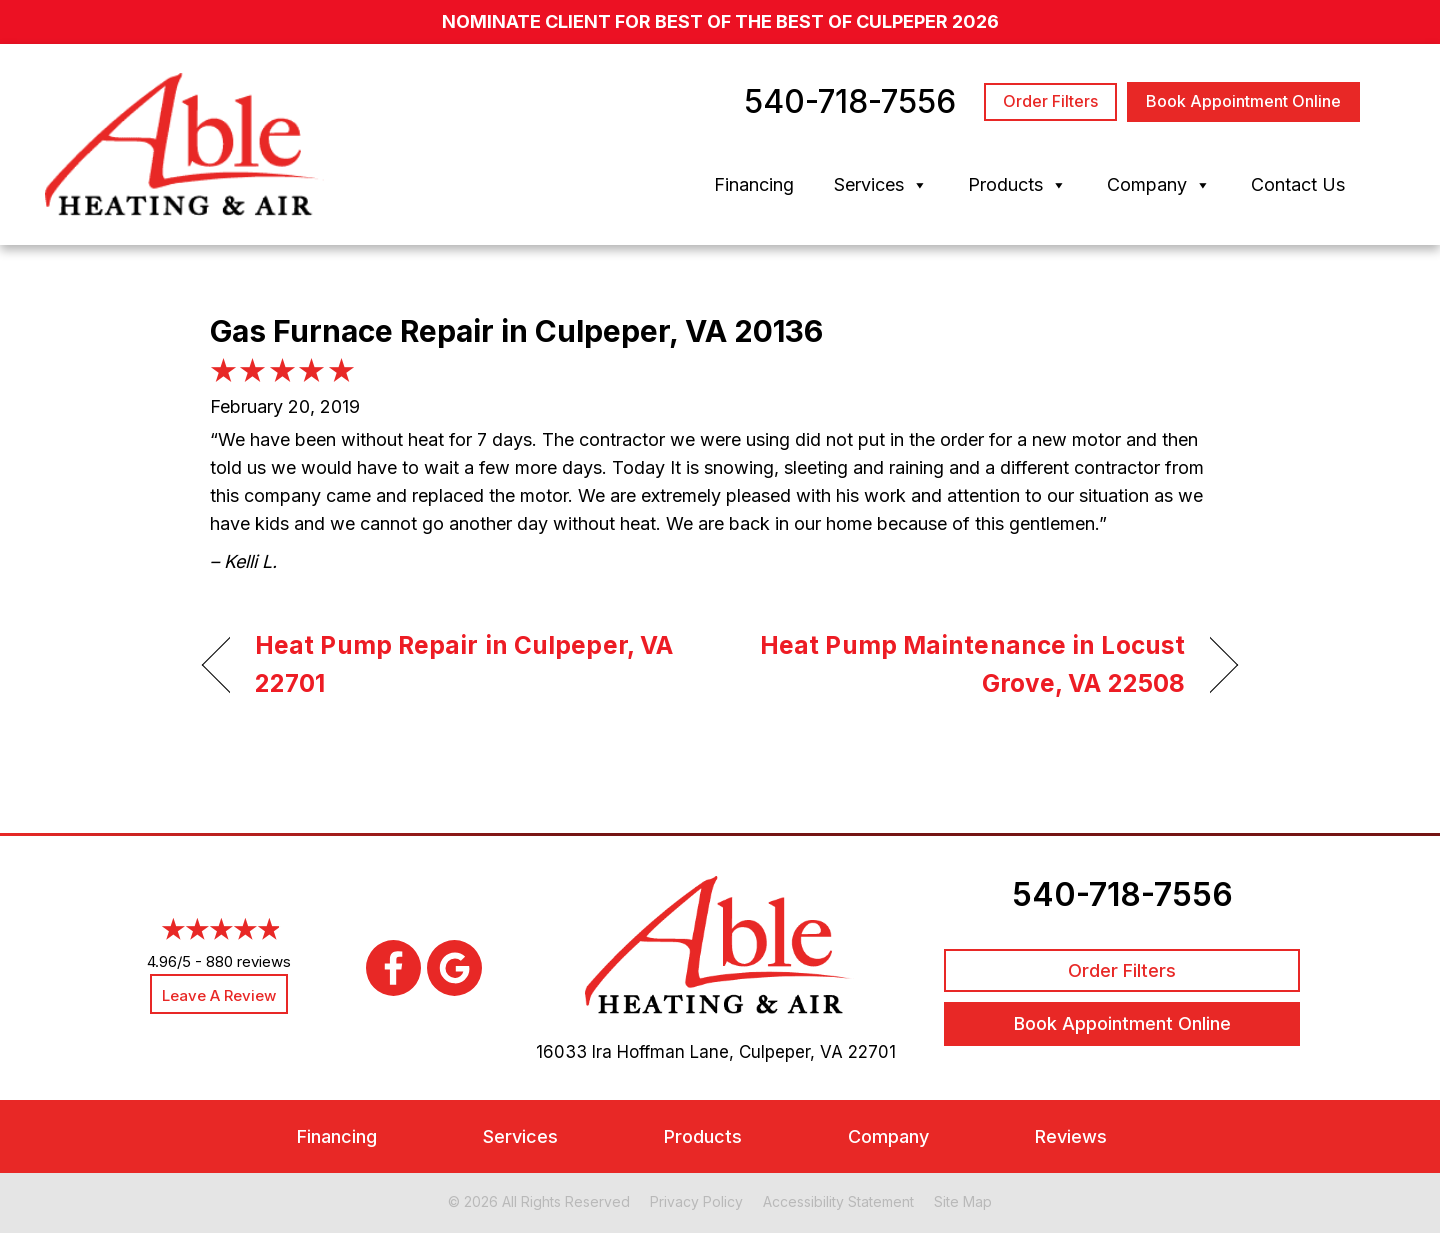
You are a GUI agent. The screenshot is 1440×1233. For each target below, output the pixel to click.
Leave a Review (219, 995)
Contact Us (1298, 184)
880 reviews (248, 962)
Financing (754, 184)
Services (881, 185)
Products (1017, 185)
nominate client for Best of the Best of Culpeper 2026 (720, 21)
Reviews (1071, 1136)
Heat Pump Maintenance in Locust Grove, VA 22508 (968, 664)
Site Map (963, 1201)
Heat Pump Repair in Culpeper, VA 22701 (464, 664)
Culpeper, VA (791, 1052)
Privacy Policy (696, 1201)
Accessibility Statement (838, 1201)
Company (1159, 185)
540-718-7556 (1122, 894)
